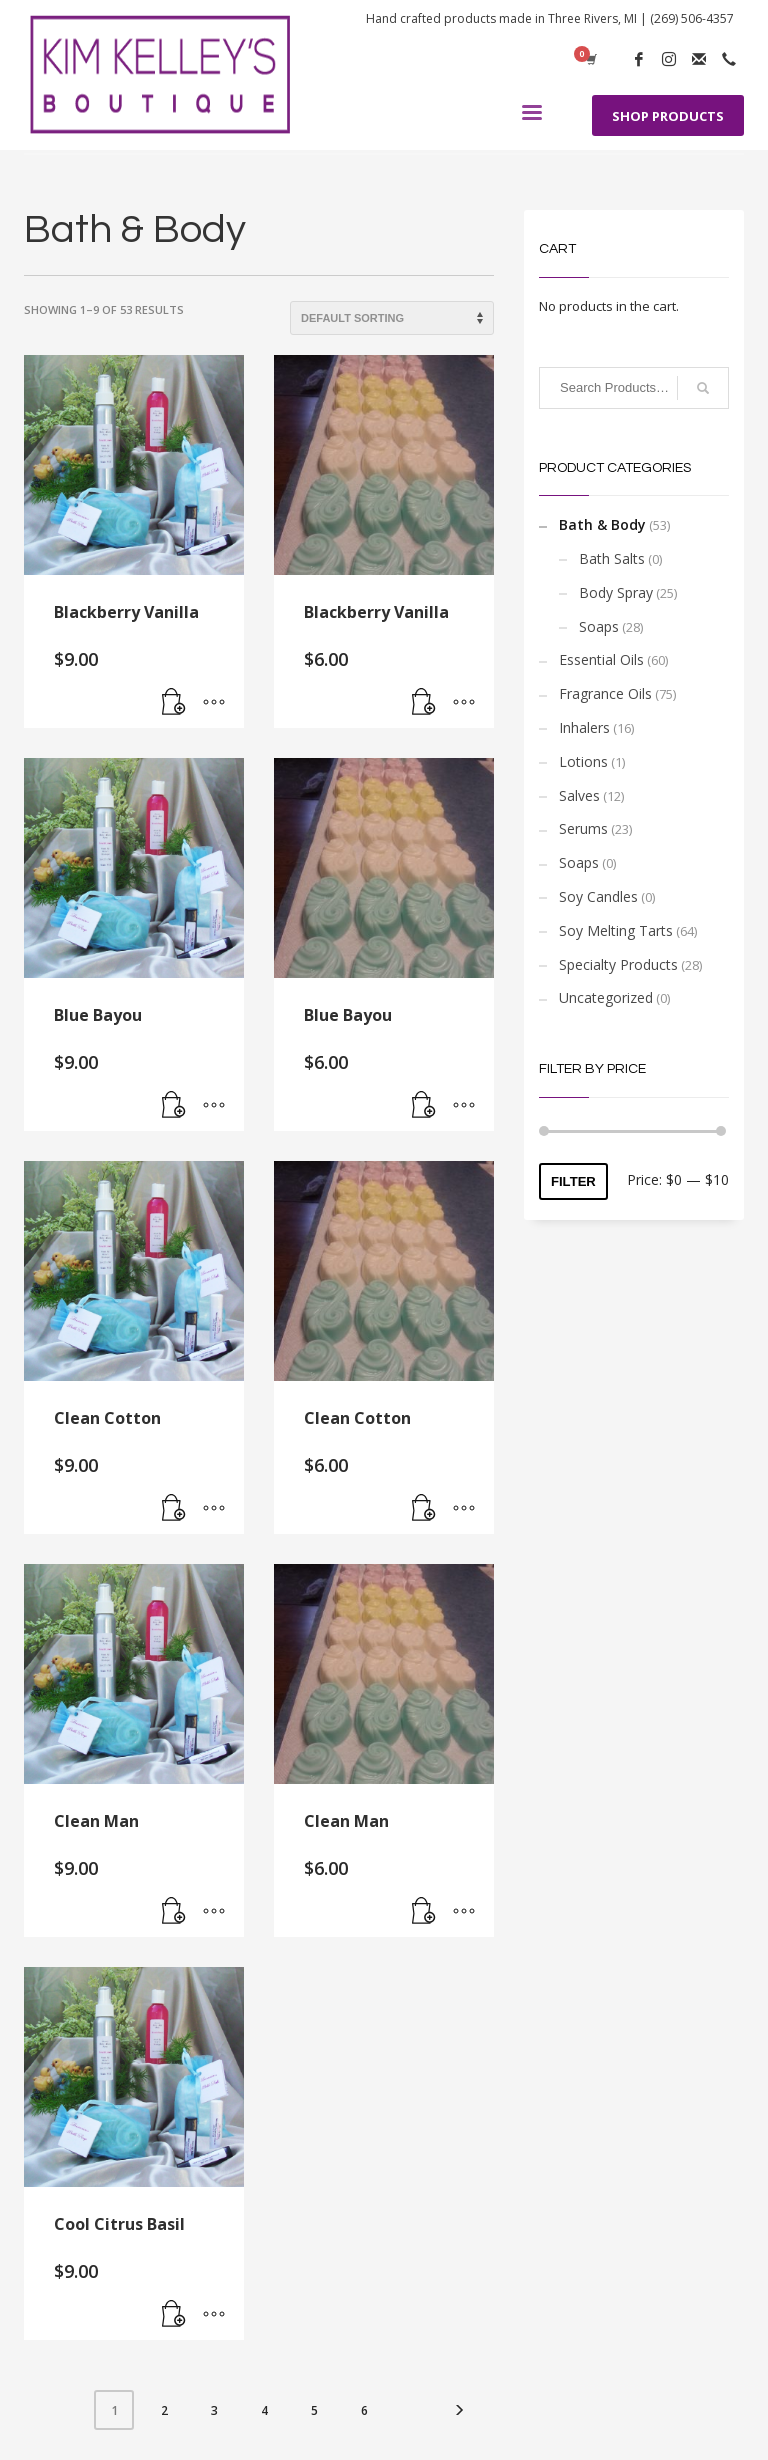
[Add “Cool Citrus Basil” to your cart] (174, 2315)
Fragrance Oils (605, 693)
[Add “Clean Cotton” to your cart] (174, 1509)
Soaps (599, 626)
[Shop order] (392, 318)
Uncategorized (606, 997)
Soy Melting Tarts (616, 930)
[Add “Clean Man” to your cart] (174, 1912)
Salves (579, 795)
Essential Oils (601, 659)
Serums (583, 828)
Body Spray (616, 592)
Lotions (583, 761)
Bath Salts (612, 558)
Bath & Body (602, 524)
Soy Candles (598, 896)
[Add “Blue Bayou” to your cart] (174, 1106)
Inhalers (584, 727)
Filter (573, 1181)
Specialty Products (618, 964)
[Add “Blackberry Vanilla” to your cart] (174, 703)
